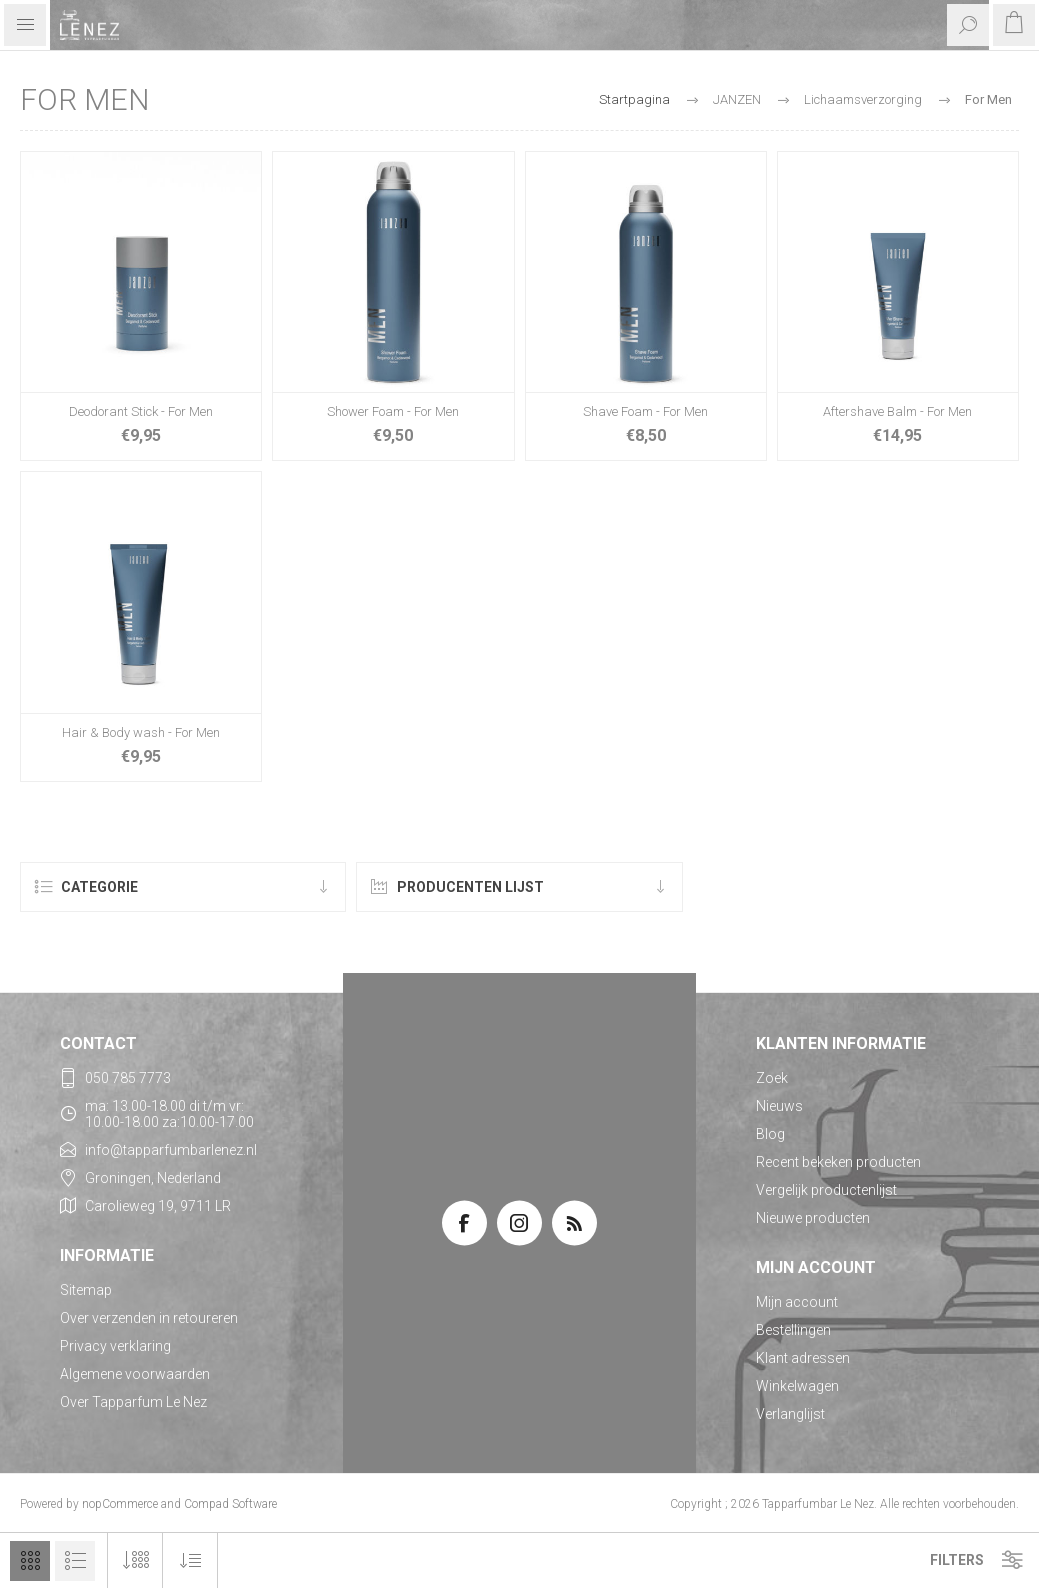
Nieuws (779, 1106)
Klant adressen (803, 1358)
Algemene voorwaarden (135, 1374)
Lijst (75, 1561)
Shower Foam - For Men (393, 411)
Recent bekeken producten (838, 1162)
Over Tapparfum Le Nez (133, 1402)
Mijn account (797, 1302)
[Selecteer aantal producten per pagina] (135, 1560)
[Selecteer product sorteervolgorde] (190, 1560)
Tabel (30, 1561)
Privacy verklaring (115, 1346)
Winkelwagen (797, 1386)
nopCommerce (120, 1504)
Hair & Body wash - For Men (141, 732)
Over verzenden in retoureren (149, 1318)
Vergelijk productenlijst (826, 1190)
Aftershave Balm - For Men (897, 411)
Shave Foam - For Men (645, 411)
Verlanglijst (790, 1414)
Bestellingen (793, 1330)
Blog (770, 1134)
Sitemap (86, 1290)
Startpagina (634, 99)
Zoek (772, 1078)
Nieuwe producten (813, 1218)
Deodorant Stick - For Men (141, 411)
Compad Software (230, 1504)
